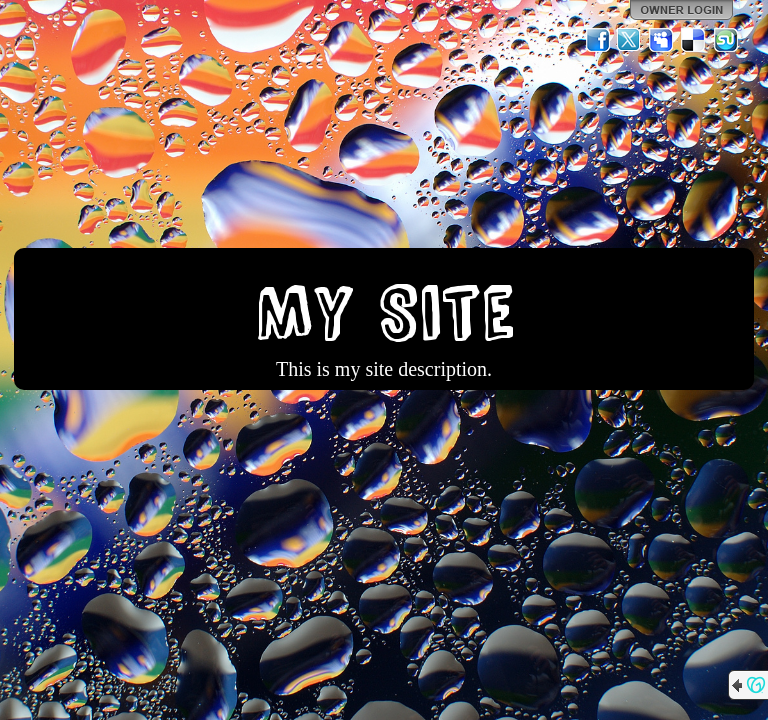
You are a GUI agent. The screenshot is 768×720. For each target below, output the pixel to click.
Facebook (598, 40)
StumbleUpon (726, 40)
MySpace (662, 40)
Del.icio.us (694, 40)
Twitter (630, 40)
